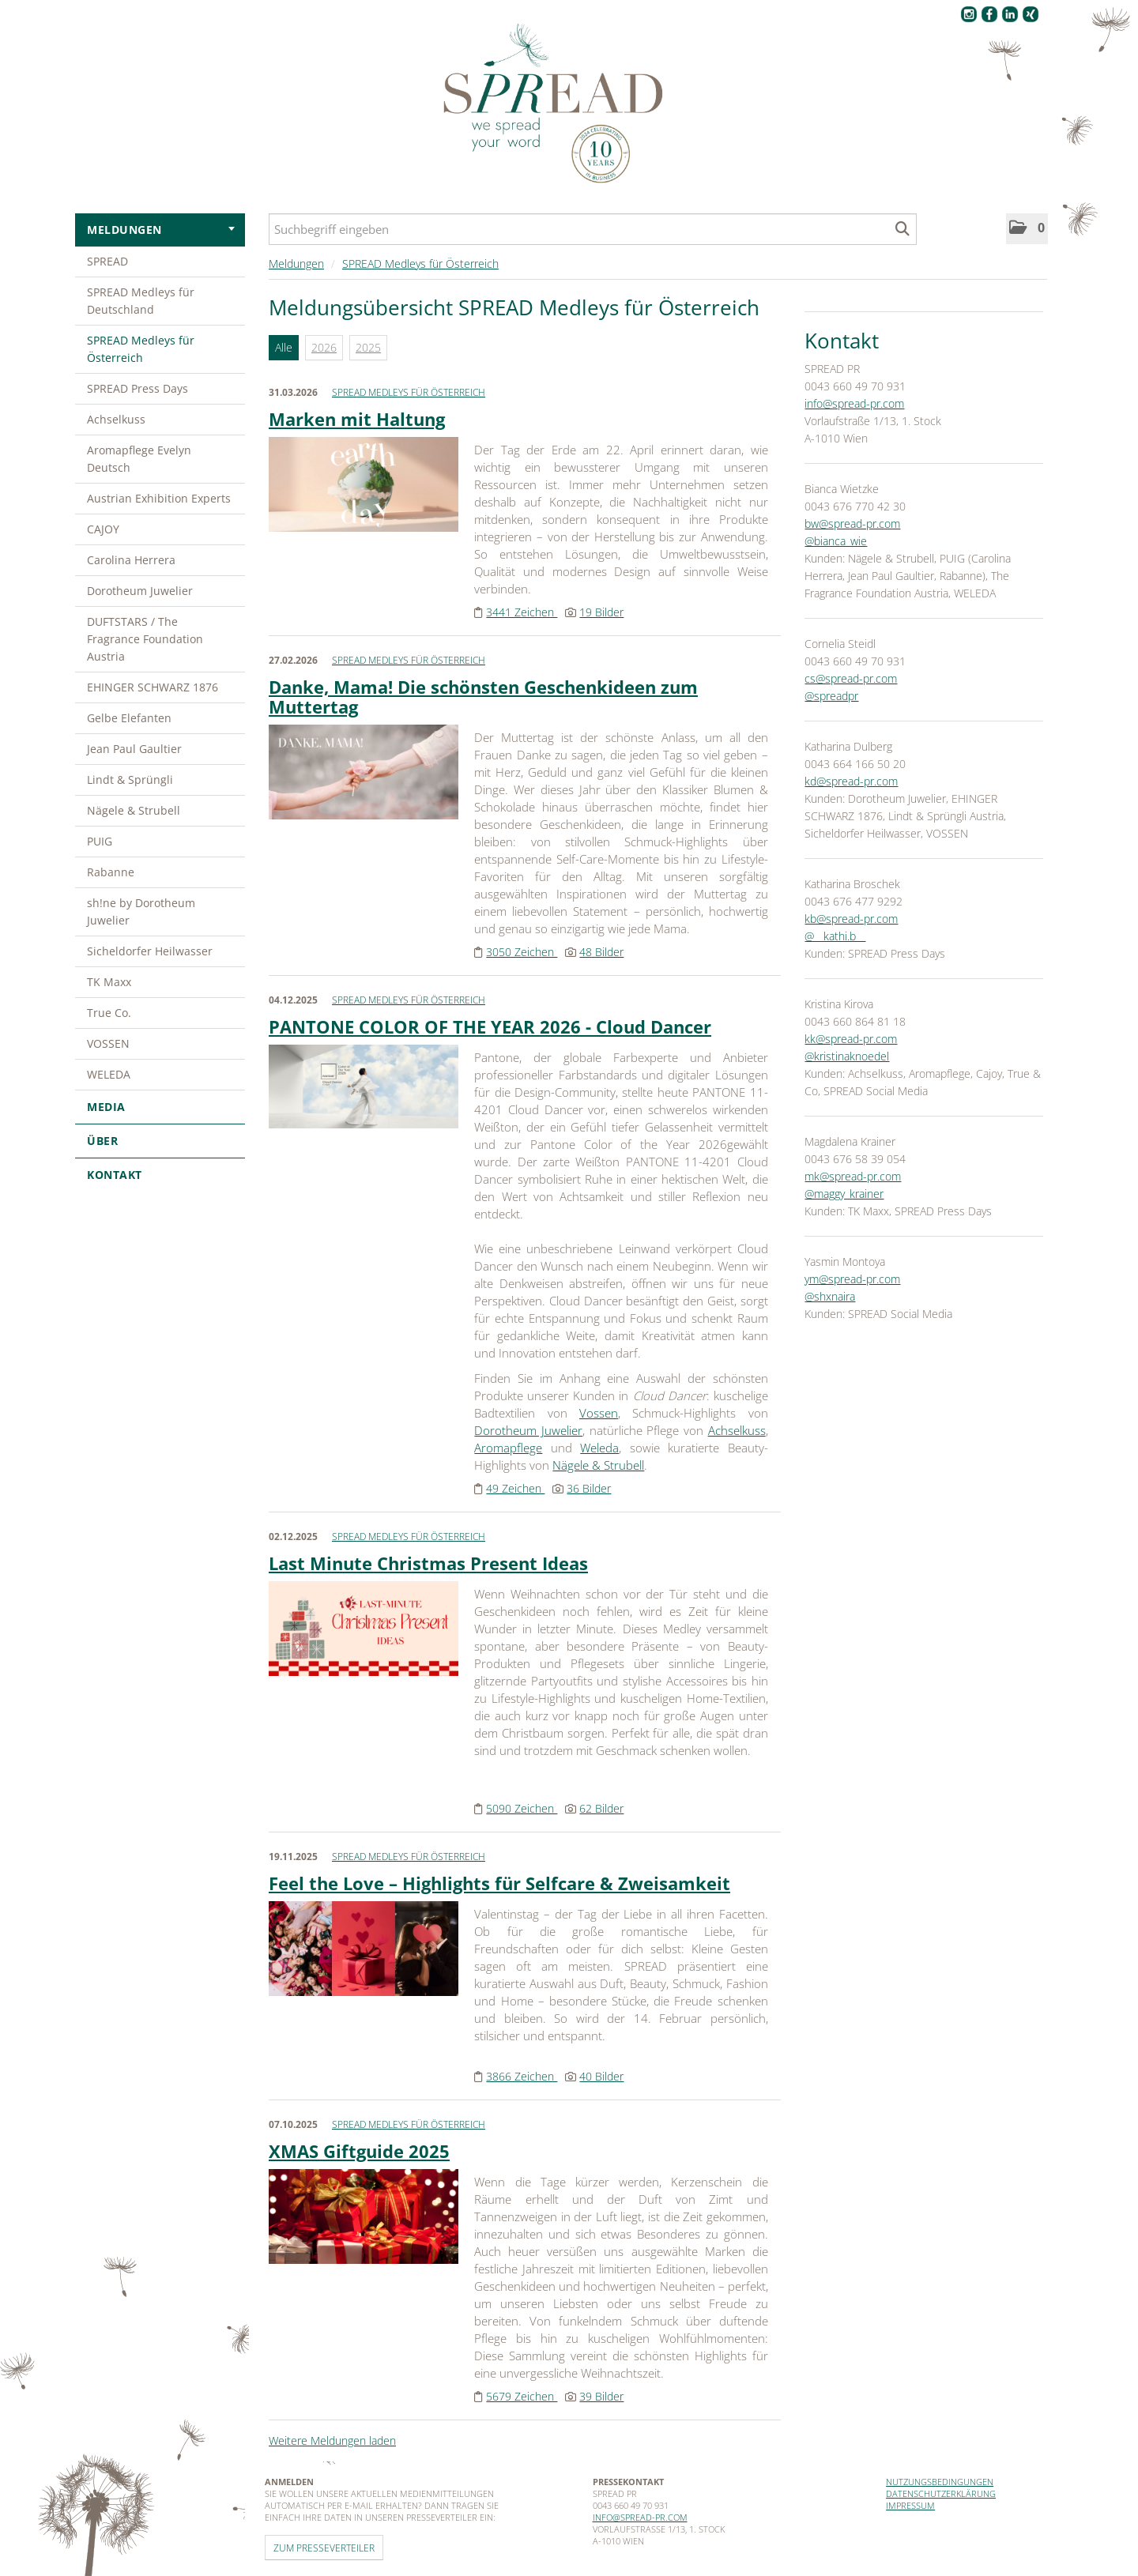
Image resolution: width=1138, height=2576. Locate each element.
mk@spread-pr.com (853, 1176)
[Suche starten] (903, 229)
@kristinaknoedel (847, 1056)
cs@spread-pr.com (851, 678)
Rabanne (110, 871)
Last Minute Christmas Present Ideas (428, 1563)
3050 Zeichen (521, 951)
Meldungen (161, 229)
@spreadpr (831, 695)
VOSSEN (108, 1043)
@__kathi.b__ (835, 935)
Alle (283, 347)
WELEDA (108, 1074)
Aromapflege (508, 1448)
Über (160, 1140)
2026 (324, 347)
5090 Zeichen (521, 1808)
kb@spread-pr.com (851, 918)
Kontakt (114, 1174)
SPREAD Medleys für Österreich (140, 349)
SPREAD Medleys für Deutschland (140, 300)
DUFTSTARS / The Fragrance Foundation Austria (145, 639)
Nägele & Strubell (133, 810)
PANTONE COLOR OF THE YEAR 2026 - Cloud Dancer (490, 1026)
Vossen (598, 1413)
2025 (368, 347)
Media (160, 1106)
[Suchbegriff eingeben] (593, 229)
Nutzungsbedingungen (939, 2481)
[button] (1027, 228)
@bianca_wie (836, 540)
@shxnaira (830, 1296)
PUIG (99, 841)
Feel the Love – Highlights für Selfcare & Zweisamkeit (499, 1883)
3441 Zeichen (521, 612)
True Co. (109, 1012)
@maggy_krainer (844, 1193)
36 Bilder (589, 1488)
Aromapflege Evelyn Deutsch (139, 459)
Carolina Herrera (131, 559)
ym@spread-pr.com (852, 1278)
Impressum (910, 2505)
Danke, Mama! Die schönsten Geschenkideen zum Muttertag (483, 696)
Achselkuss (116, 419)
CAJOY (103, 529)
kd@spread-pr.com (851, 781)
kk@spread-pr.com (851, 1038)
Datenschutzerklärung (941, 2493)
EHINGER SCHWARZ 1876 (152, 687)
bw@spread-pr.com (852, 523)
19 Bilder (601, 612)
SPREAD (107, 261)
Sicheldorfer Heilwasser (150, 950)
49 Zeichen (515, 1488)
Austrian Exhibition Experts (159, 498)
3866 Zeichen (521, 2076)
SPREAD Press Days (137, 388)
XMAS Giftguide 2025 (359, 2151)
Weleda (599, 1448)
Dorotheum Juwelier (140, 590)
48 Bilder (601, 951)
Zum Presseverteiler (324, 2547)
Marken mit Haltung (357, 419)
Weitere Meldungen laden (332, 2440)
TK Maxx (109, 981)
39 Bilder (601, 2396)
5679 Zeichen (521, 2396)
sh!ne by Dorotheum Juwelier (141, 911)
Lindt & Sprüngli (130, 779)
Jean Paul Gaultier (134, 748)
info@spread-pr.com (854, 403)
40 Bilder (601, 2076)
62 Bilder (601, 1808)
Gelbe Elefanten (129, 717)
